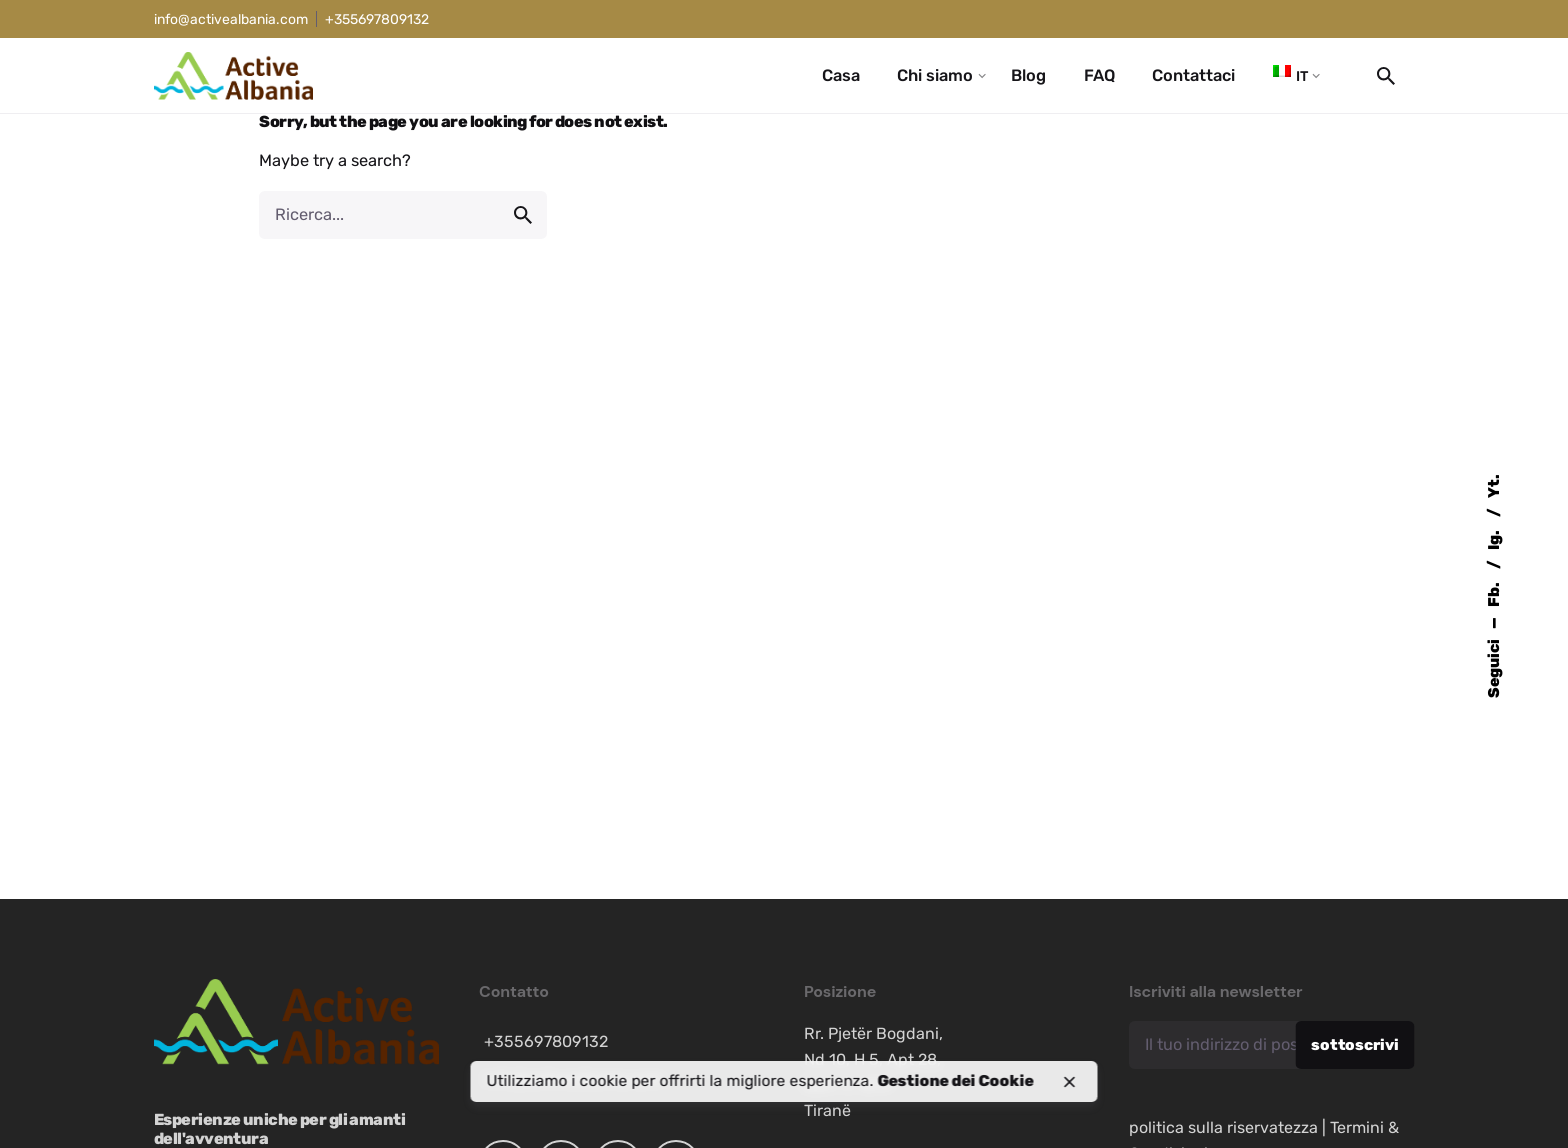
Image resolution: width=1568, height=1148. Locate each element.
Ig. (1493, 538)
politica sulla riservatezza (1223, 1127)
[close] (1069, 1082)
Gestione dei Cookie (956, 1080)
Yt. (1493, 486)
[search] (523, 215)
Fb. (1493, 593)
